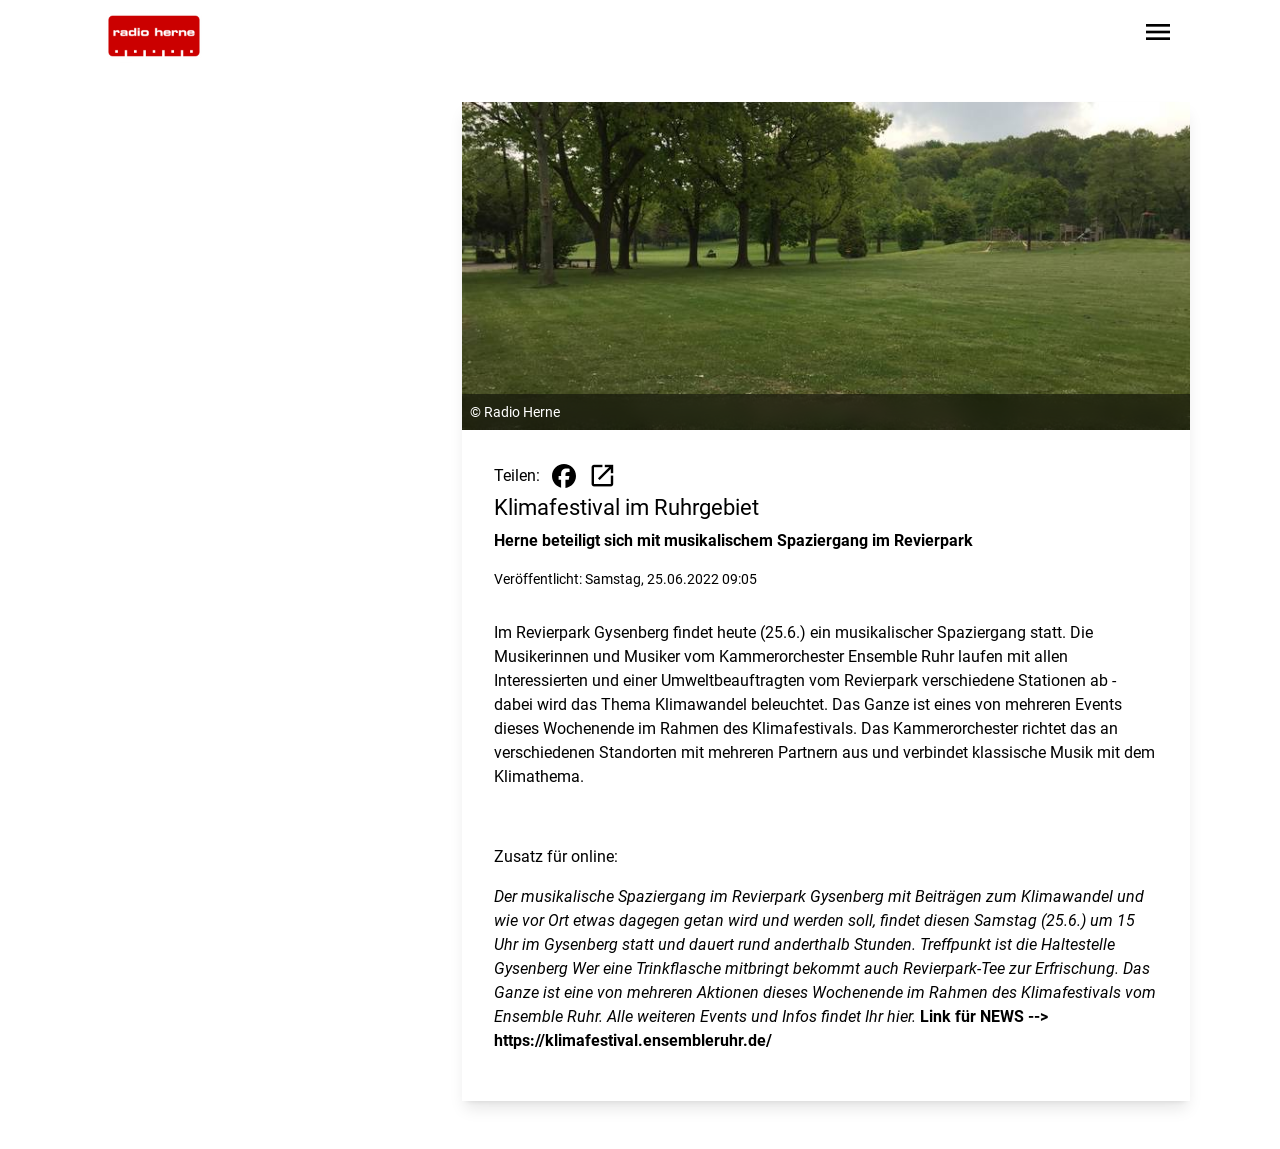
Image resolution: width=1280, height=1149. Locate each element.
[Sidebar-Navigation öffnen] (1158, 35)
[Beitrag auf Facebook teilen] (564, 476)
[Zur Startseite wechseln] (154, 36)
